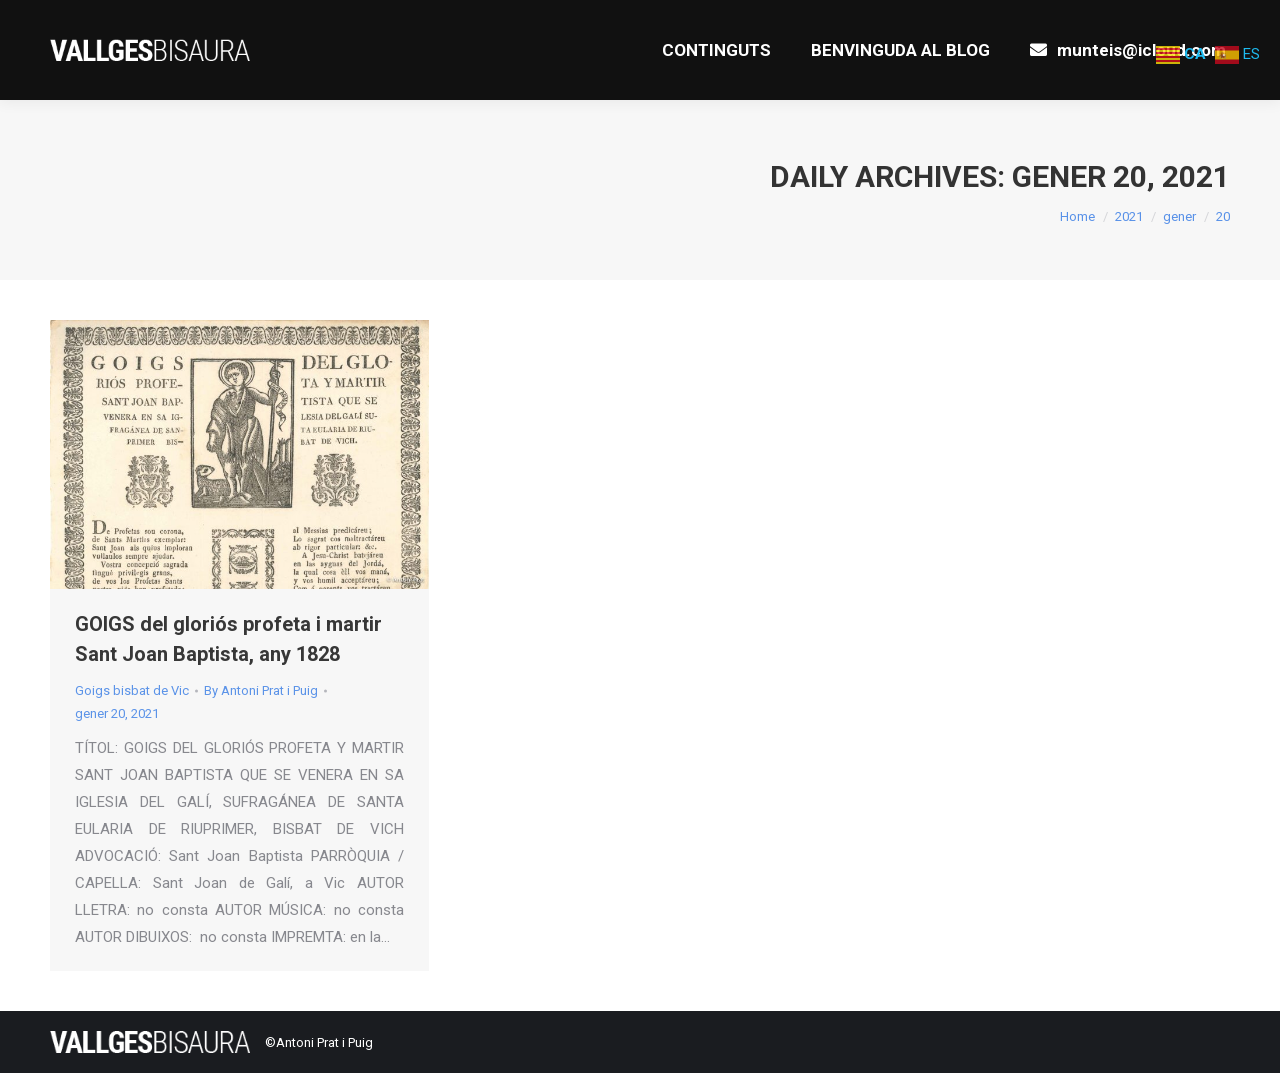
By (261, 690)
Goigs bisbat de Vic (132, 690)
